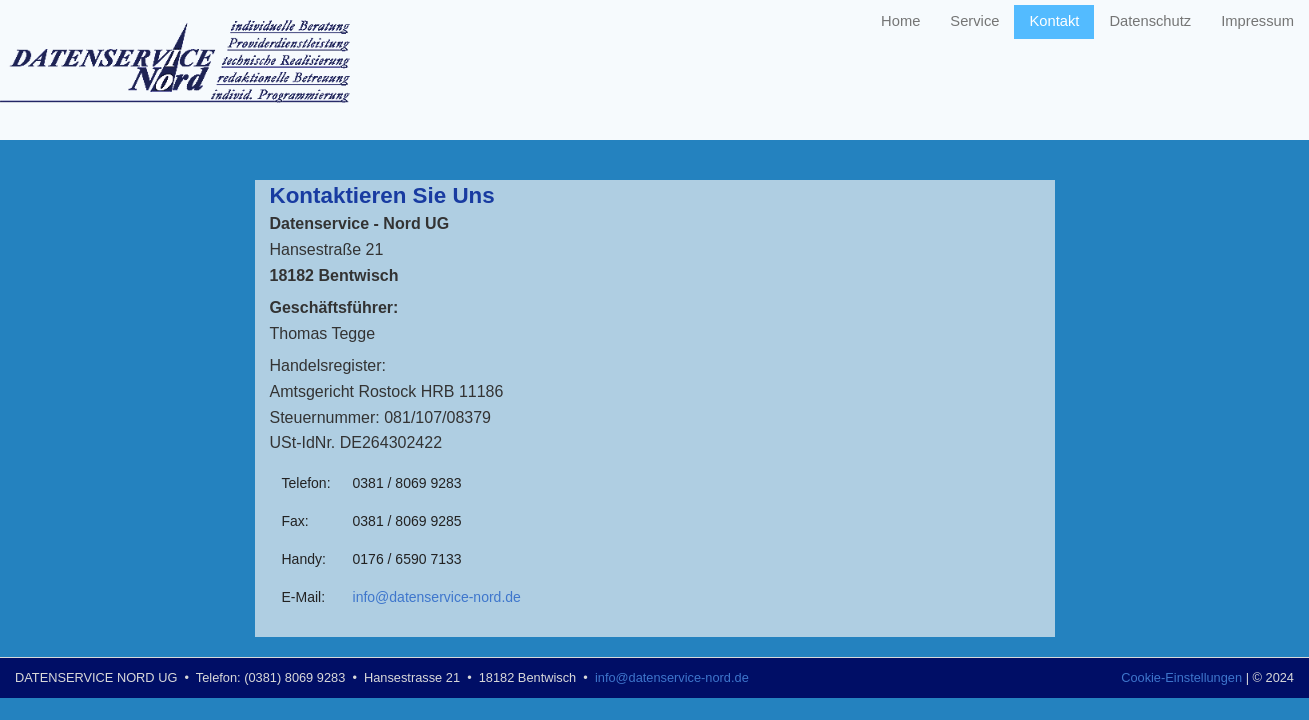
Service (974, 21)
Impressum (1257, 21)
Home (900, 21)
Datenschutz (1150, 21)
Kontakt (1054, 21)
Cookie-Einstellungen (1181, 677)
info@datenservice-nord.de (437, 597)
